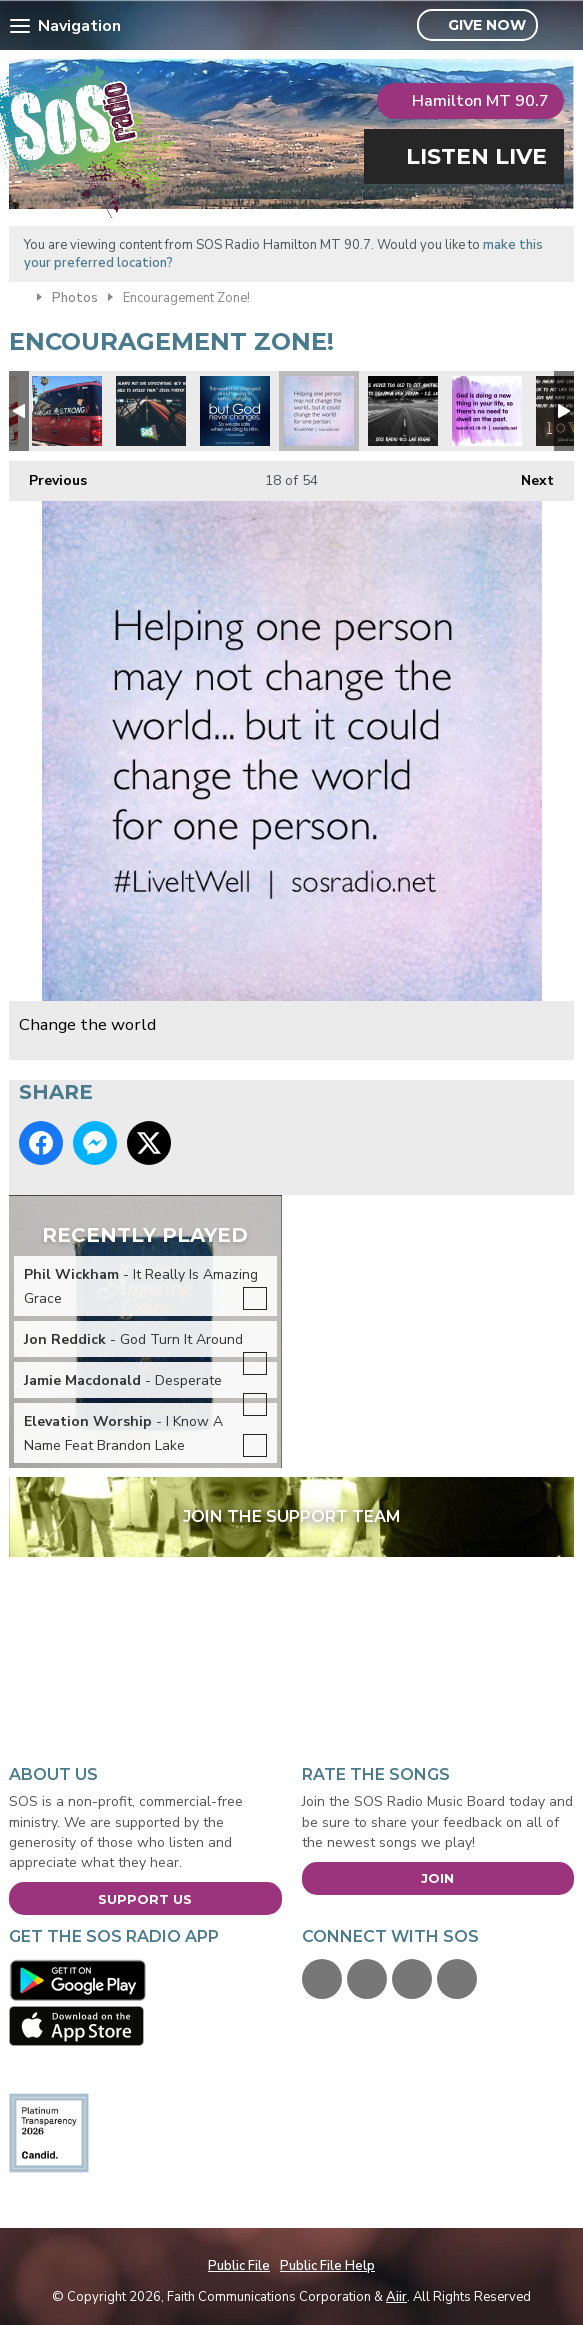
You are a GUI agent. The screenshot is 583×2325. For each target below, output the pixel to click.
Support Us (145, 1899)
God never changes (235, 411)
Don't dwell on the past (487, 411)
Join (437, 1878)
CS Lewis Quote (403, 411)
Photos (75, 298)
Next (527, 475)
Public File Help (327, 2266)
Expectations (151, 411)
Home (18, 296)
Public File (239, 2266)
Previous (48, 475)
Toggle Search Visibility (561, 26)
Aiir (396, 2297)
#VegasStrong (67, 411)
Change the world (319, 411)
